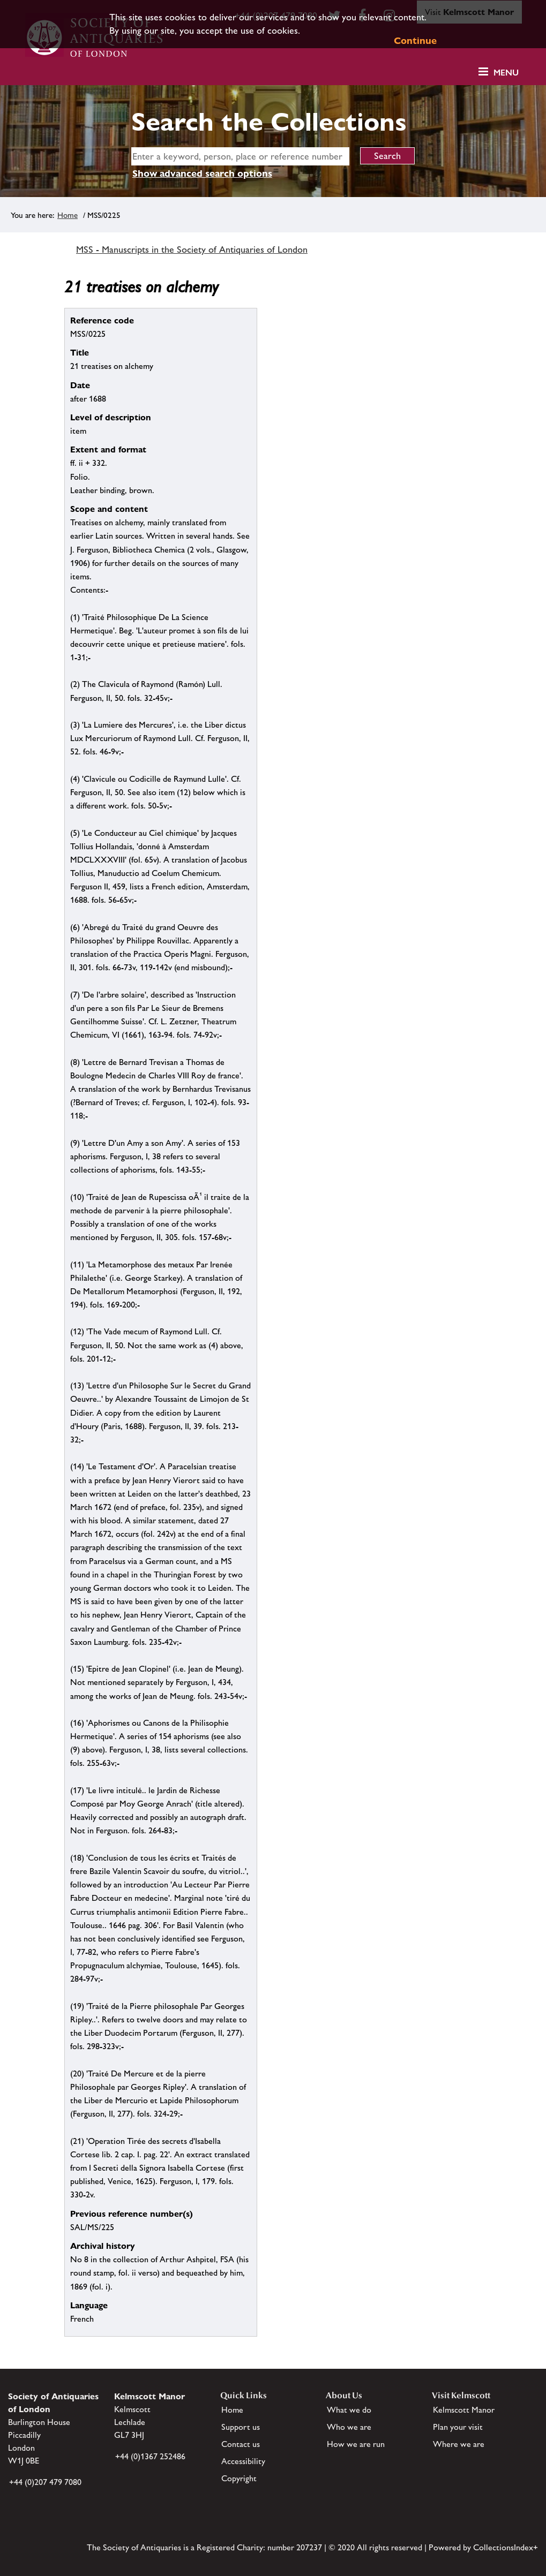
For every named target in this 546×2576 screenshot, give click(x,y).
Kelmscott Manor (464, 2410)
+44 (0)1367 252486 (150, 2456)
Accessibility (243, 2461)
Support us (240, 2427)
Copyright (239, 2478)
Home (67, 215)
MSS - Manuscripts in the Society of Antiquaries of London (192, 249)
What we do (349, 2410)
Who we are (349, 2427)
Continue (415, 40)
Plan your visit (458, 2427)
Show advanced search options (202, 173)
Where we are (458, 2444)
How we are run (356, 2444)
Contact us (240, 2444)
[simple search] (240, 156)
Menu (506, 72)
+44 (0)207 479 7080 (45, 2482)
